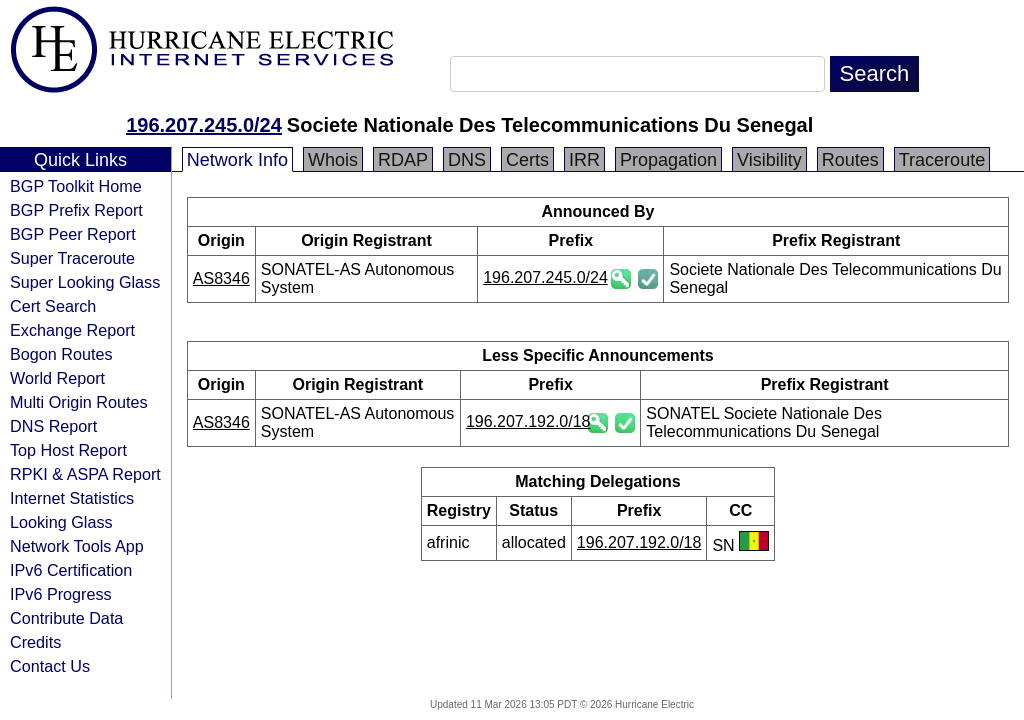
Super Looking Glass (85, 282)
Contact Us (50, 666)
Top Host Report (68, 450)
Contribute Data (66, 618)
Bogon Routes (61, 354)
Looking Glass (61, 522)
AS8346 (221, 278)
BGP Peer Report (73, 234)
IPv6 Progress (61, 594)
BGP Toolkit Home (76, 186)
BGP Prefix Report (76, 210)
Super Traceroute (72, 258)
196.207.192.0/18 (528, 421)
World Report (57, 378)
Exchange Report (72, 330)
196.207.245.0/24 (204, 125)
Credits (35, 642)
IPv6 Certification (71, 570)
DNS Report (53, 426)
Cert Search (53, 306)
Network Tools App (77, 546)
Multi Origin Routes (79, 402)
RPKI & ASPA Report (85, 474)
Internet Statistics (72, 498)
